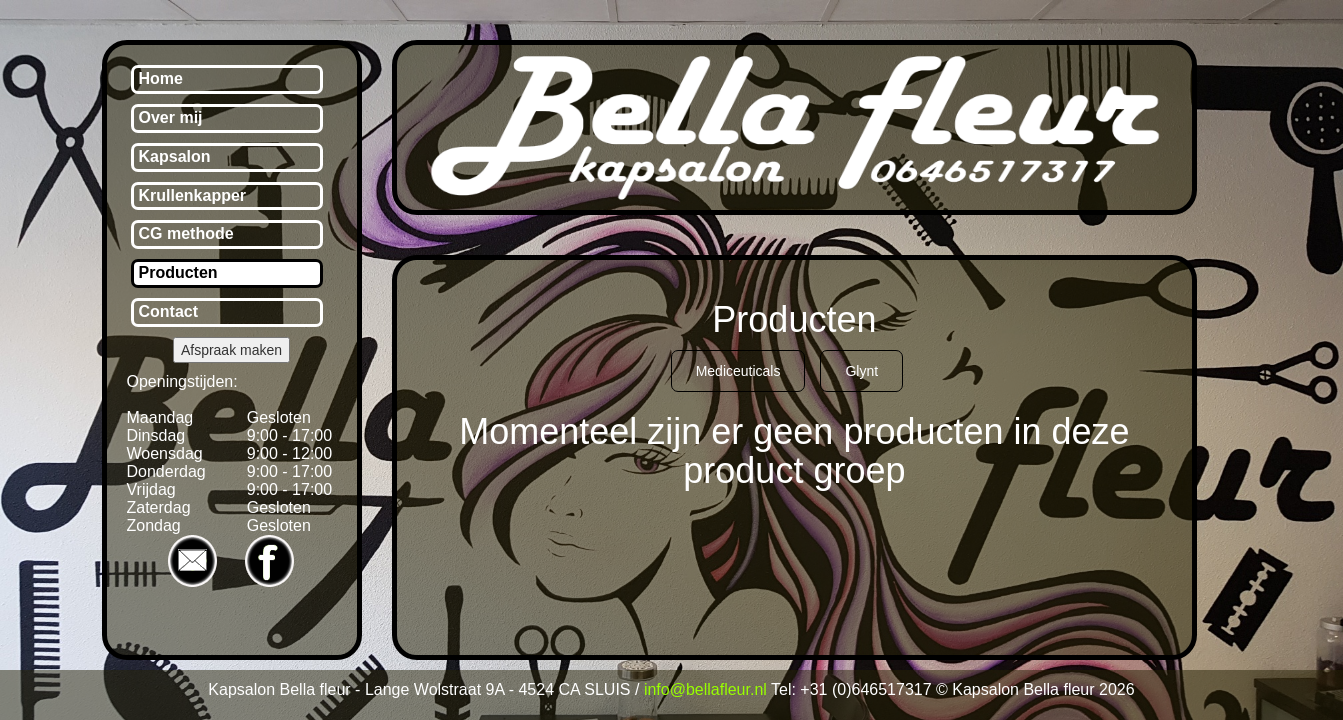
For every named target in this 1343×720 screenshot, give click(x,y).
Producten (178, 272)
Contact (169, 311)
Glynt (861, 371)
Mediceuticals (738, 371)
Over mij (171, 117)
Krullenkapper (193, 195)
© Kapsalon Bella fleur (1017, 689)
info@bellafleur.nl (705, 689)
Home (161, 78)
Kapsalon (175, 156)
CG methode (186, 233)
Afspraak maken (231, 350)
